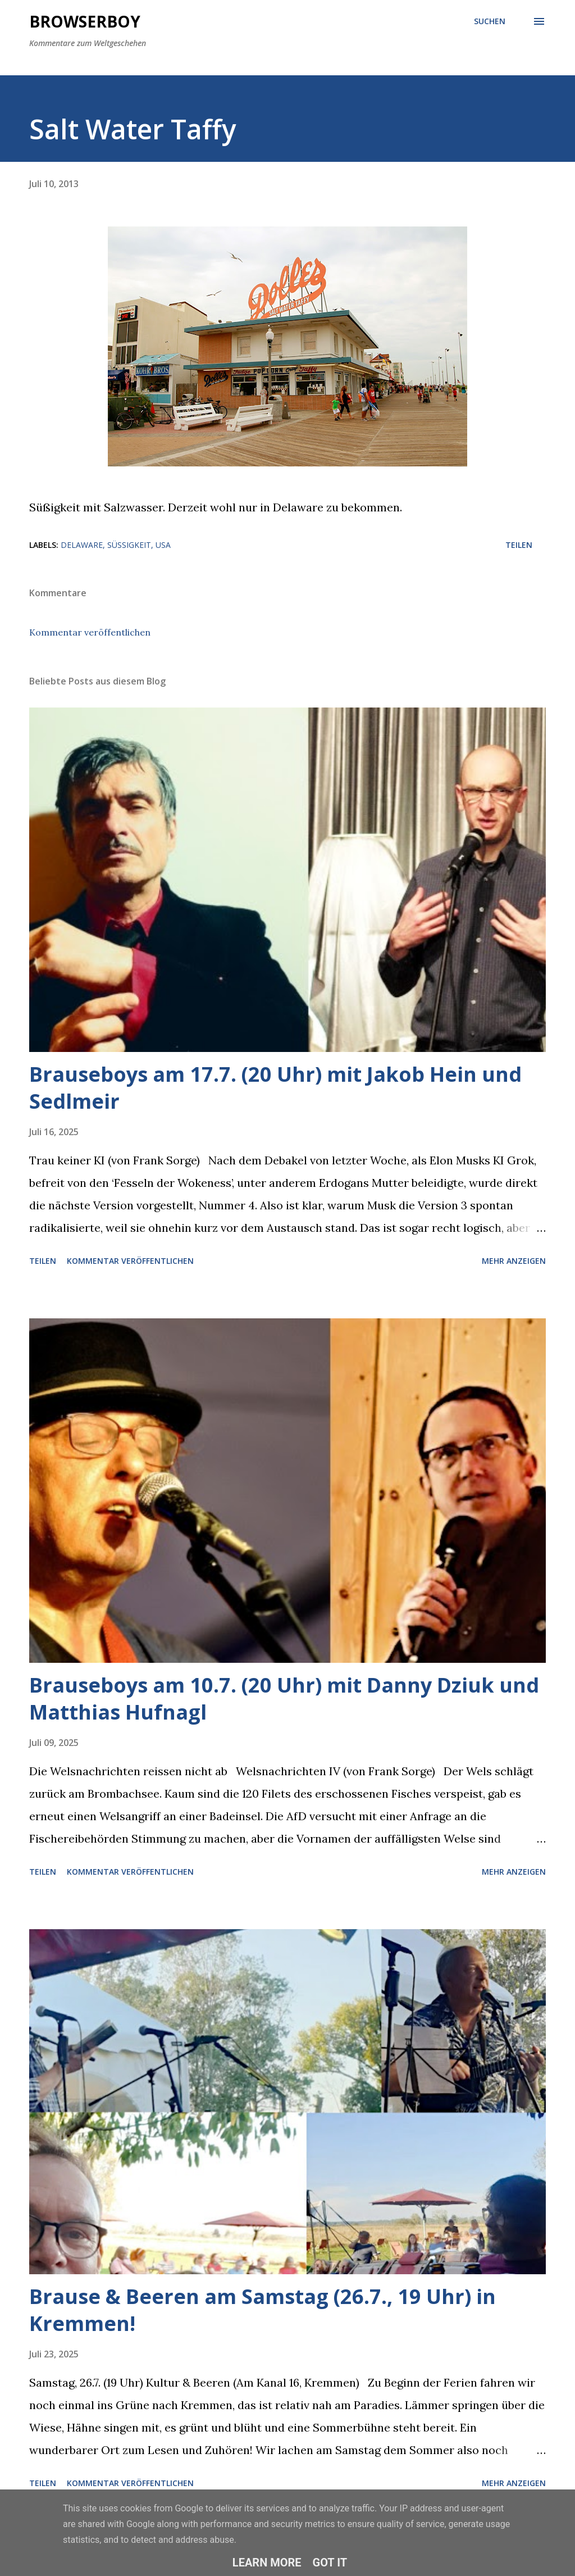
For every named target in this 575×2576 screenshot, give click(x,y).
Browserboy (84, 21)
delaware (82, 544)
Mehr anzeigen (514, 1260)
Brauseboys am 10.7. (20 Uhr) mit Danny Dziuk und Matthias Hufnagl (284, 1698)
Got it (330, 2562)
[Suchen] (489, 21)
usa (163, 544)
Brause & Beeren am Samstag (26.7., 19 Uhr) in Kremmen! (262, 2310)
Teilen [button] (518, 544)
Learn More (267, 2562)
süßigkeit (129, 544)
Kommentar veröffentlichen (89, 632)
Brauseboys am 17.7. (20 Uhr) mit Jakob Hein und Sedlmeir (275, 1087)
